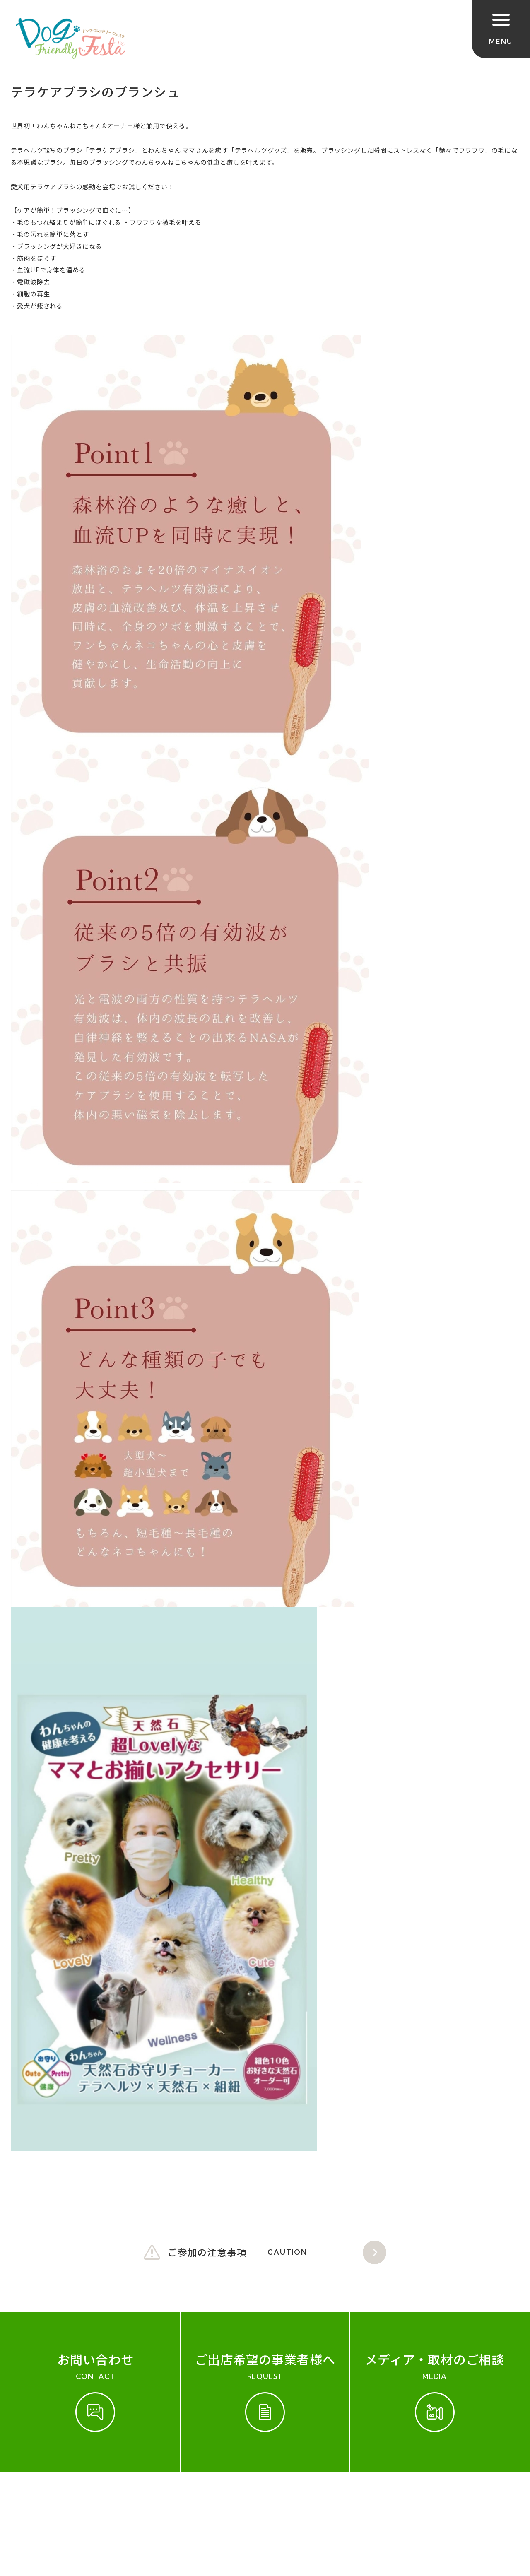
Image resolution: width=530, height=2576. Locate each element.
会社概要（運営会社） (201, 2498)
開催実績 (76, 2498)
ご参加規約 (30, 2498)
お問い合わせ (127, 2498)
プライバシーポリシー (291, 2498)
